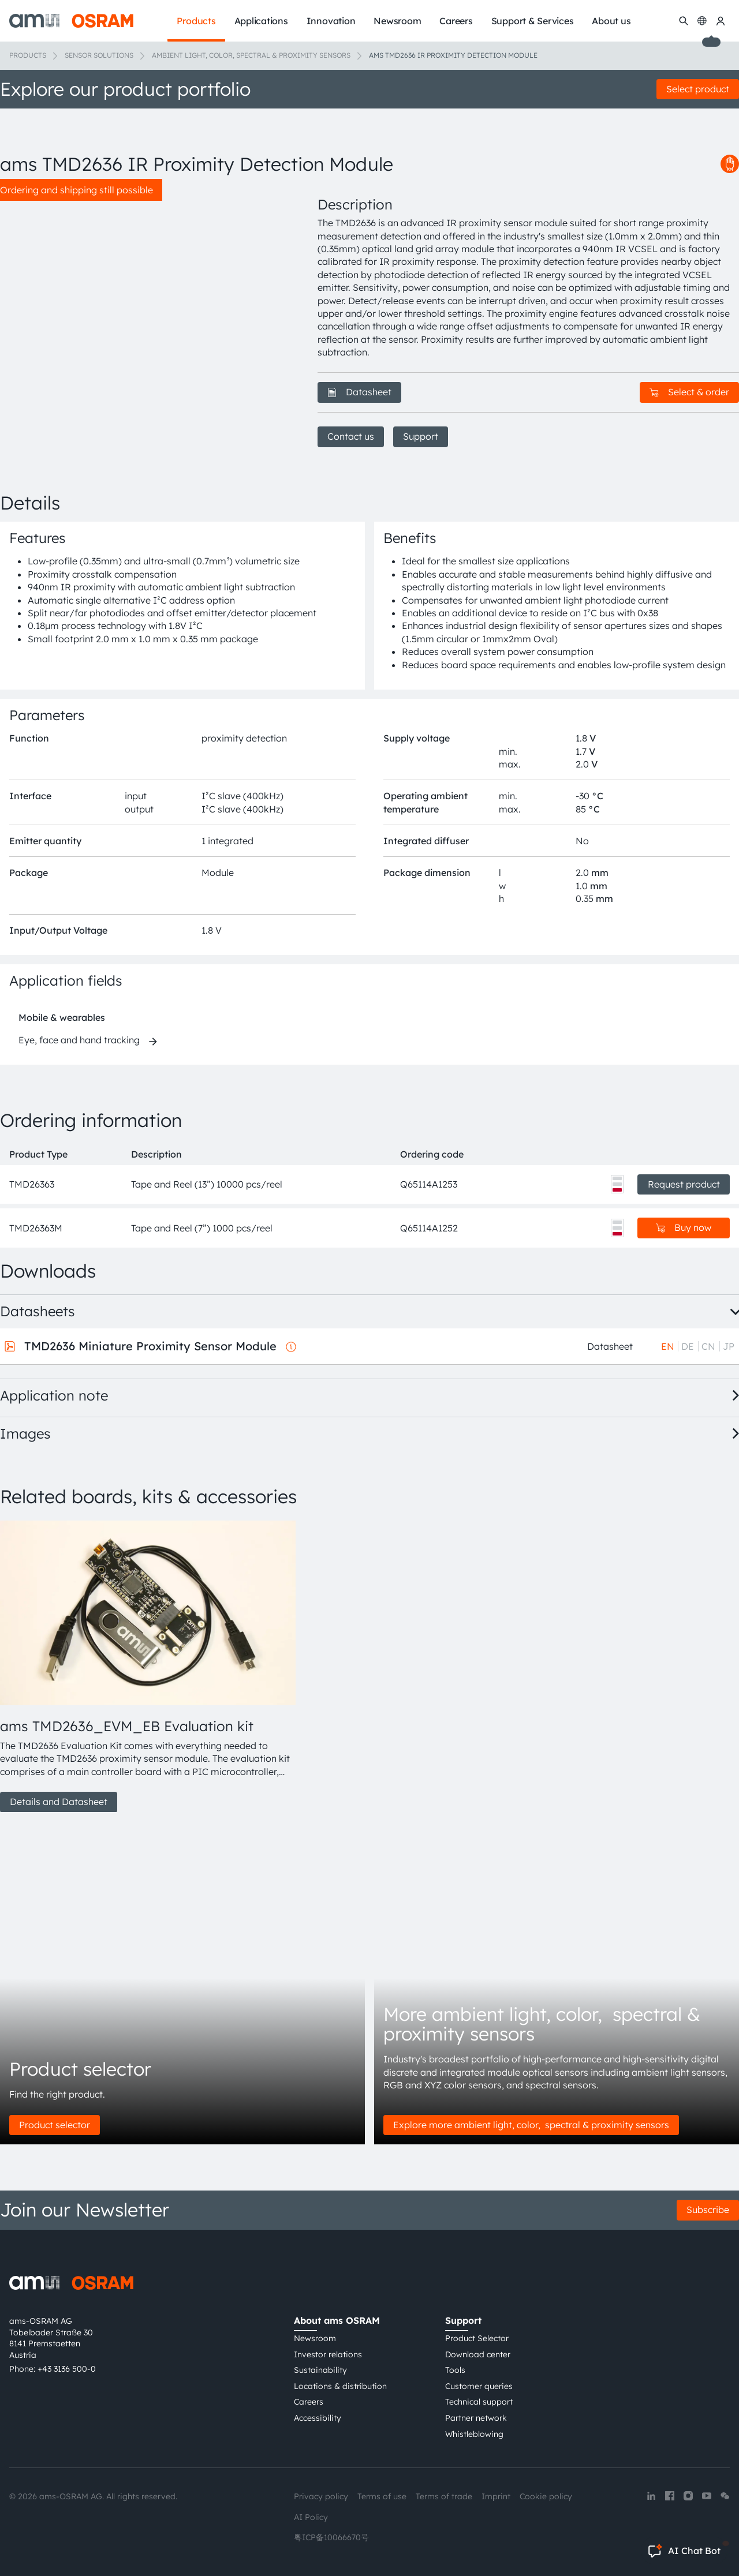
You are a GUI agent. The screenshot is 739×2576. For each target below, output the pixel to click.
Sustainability (320, 2370)
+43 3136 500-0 (67, 2369)
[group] (145, 1667)
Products (27, 55)
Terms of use (381, 2496)
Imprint (496, 2496)
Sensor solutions (99, 55)
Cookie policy (546, 2496)
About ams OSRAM (337, 2320)
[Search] (683, 20)
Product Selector (477, 2338)
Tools (455, 2370)
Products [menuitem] (196, 21)
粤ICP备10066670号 (331, 2537)
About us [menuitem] (611, 21)
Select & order (689, 392)
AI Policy (311, 2517)
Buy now (683, 1227)
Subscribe (707, 2209)
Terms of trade (444, 2496)
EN (667, 1346)
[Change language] (702, 20)
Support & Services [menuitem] (532, 21)
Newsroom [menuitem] (397, 21)
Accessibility (317, 2418)
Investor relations (328, 2354)
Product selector (54, 2125)
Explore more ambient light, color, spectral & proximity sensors (531, 2125)
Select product (697, 89)
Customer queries (479, 2386)
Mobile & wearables (61, 1017)
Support (420, 436)
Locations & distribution (340, 2386)
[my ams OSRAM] (720, 20)
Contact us (350, 436)
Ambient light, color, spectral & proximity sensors (251, 55)
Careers (308, 2402)
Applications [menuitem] (261, 21)
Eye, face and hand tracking (79, 1040)
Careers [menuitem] (455, 21)
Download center (477, 2354)
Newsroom (315, 2338)
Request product (684, 1184)
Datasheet (359, 392)
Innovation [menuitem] (331, 21)
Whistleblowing (474, 2434)
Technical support (479, 2402)
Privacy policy (321, 2496)
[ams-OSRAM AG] (71, 21)
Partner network (476, 2418)
